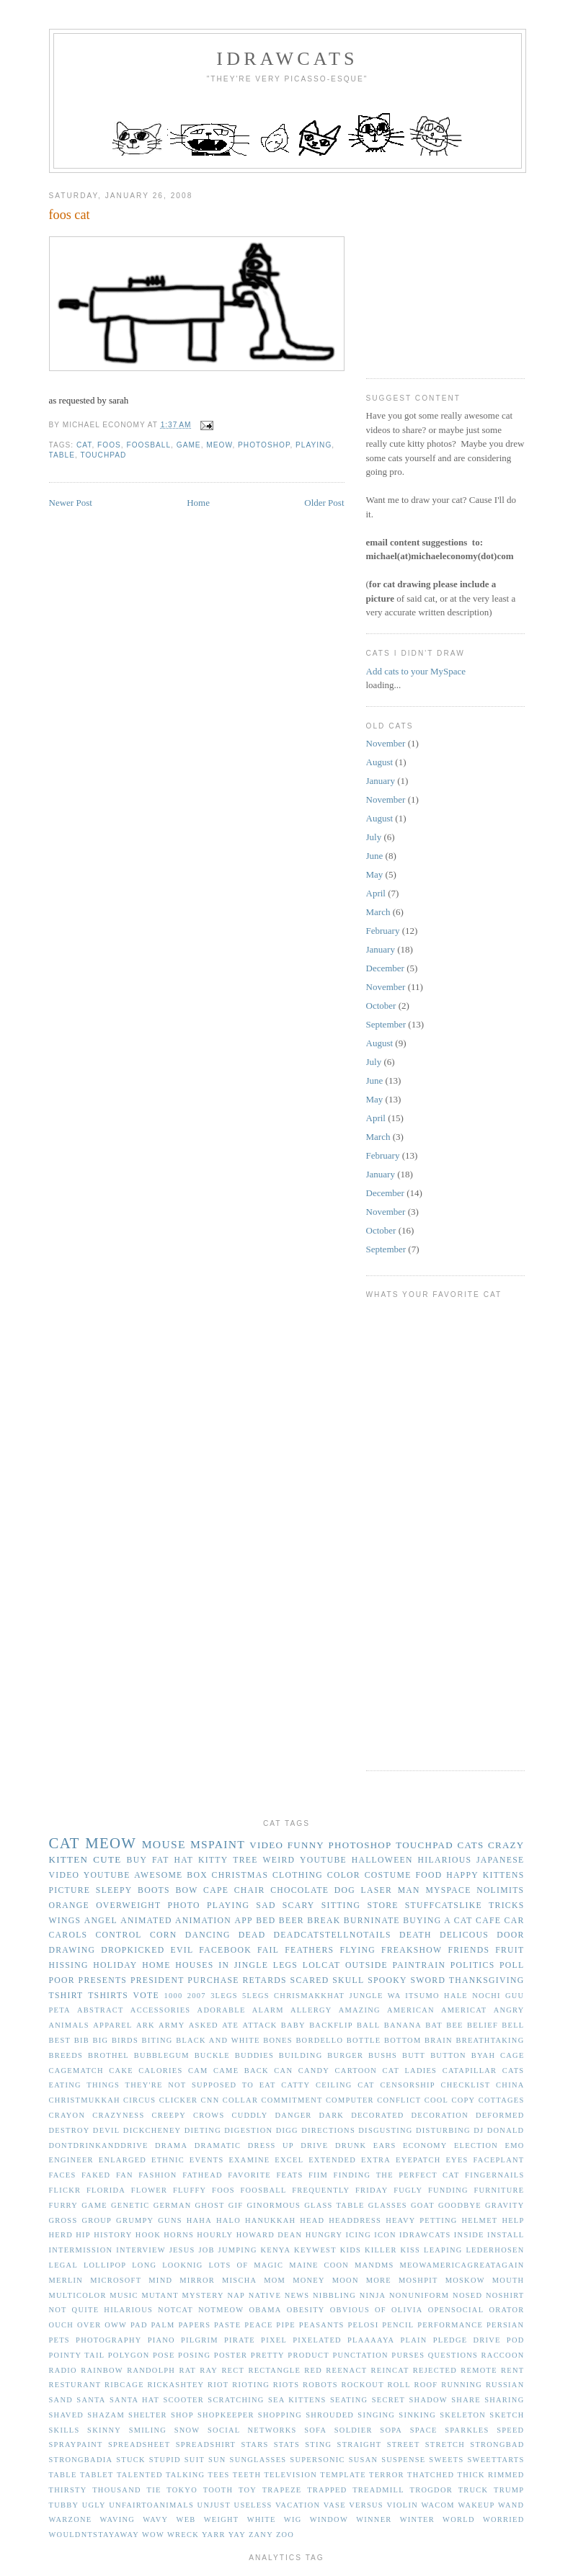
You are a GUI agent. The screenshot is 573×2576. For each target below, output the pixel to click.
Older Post (324, 502)
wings (65, 1920)
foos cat (69, 215)
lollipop (105, 2265)
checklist (466, 2085)
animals (69, 2025)
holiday (115, 1965)
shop (182, 2415)
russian (505, 2385)
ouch (61, 2325)
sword (427, 1980)
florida (105, 2190)
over (89, 2325)
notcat (175, 2310)
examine (249, 2160)
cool (437, 2100)
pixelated (317, 2340)
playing (314, 445)
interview (141, 2250)
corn (163, 1935)
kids (350, 2250)
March (378, 911)
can (283, 2070)
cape (215, 1890)
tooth (218, 2490)
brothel (108, 2055)
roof (426, 2385)
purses (408, 2355)
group (96, 2220)
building (301, 2055)
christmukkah (84, 2100)
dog (344, 1890)
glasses (387, 2205)
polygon (129, 2355)
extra (376, 2160)
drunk (350, 2145)
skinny (104, 2430)
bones (278, 2040)
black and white (217, 2040)
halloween (382, 1860)
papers (194, 2325)
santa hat (134, 2400)
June (374, 855)
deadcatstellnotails (332, 1935)
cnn (210, 2100)
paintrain (419, 1965)
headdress (355, 2220)
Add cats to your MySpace (416, 671)
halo (228, 2220)
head (312, 2220)
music (124, 2295)
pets (59, 2340)
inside (469, 2235)
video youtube (89, 1875)
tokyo (181, 2490)
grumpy (135, 2220)
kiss (410, 2250)
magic (268, 2265)
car (515, 1920)
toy (248, 2490)
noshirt (505, 2295)
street (403, 2444)
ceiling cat (345, 2085)
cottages (502, 2100)
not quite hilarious (101, 2310)
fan (124, 2175)
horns (179, 2235)
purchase (213, 1980)
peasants (322, 2325)
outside (366, 1965)
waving (118, 2519)
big (101, 2040)
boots (154, 1890)
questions (453, 2355)
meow (219, 445)
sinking (417, 2415)
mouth (508, 2280)
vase (335, 2505)
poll (511, 1965)
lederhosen (495, 2250)
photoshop (264, 445)
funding (448, 2190)
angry (509, 2010)
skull (348, 1980)
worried (504, 2519)
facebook (225, 1950)
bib (81, 2040)
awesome (158, 1875)
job (206, 2250)
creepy (168, 2115)
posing (194, 2355)
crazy (506, 1845)
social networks (252, 2430)
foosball (149, 445)
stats (287, 2444)
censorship (407, 2085)
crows (208, 2115)
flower (149, 2190)
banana (403, 2025)
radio (63, 2370)
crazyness (118, 2115)
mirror (197, 2280)
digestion (248, 2130)
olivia (407, 2310)
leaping (443, 2250)
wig (293, 2519)
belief (482, 2025)
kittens (504, 1875)
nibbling (334, 2295)
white (261, 2519)
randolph (151, 2370)
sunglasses (258, 2460)
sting (318, 2444)
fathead (202, 2175)
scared (309, 1980)
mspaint (217, 1844)
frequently (321, 2190)
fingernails (494, 2175)
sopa (391, 2430)
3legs (224, 1996)
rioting (251, 2385)
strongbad (497, 2444)
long (144, 2265)
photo (184, 1905)
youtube (323, 1860)
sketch (506, 2415)
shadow (428, 2400)
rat (187, 2370)
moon (345, 2280)
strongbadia (81, 2460)
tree (245, 1860)
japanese (500, 1860)
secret (388, 2400)
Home (198, 502)
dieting (203, 2130)
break (323, 1920)
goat (423, 2205)
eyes (456, 2160)
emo (515, 2145)
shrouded (330, 2415)
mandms (374, 2265)
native (265, 2295)
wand (511, 2505)
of (380, 2310)
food (428, 1875)
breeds (66, 2055)
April (376, 893)
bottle (364, 2040)
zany (261, 2535)
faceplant (499, 2160)
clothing (297, 1875)
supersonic (317, 2460)
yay (237, 2535)
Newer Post (70, 502)
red (313, 2370)
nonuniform (419, 2295)
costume (388, 1875)
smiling (147, 2430)
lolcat (322, 1965)
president (157, 1980)
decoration (440, 2115)
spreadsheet (139, 2444)
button (448, 2055)
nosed (467, 2295)
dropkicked (132, 1950)
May (374, 874)
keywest (315, 2250)
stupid (165, 2460)
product (308, 2355)
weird (278, 1860)
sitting (341, 1905)
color (343, 1875)
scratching (236, 2400)
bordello (319, 2040)
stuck (131, 2460)
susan (363, 2460)
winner (373, 2519)
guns (170, 2220)
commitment (291, 2100)
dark (332, 2115)
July (374, 837)
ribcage (124, 2385)
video (266, 1845)
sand (61, 2400)
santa (90, 2400)
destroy (69, 2130)
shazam (106, 2415)
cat (84, 445)
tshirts (108, 1995)
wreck (183, 2535)
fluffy (190, 2190)
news (297, 2295)
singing (376, 2415)
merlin (66, 2280)
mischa (239, 2280)
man (409, 1890)
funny (306, 1845)
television (290, 2475)
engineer (71, 2160)
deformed (500, 2115)
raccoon (503, 2355)
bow (186, 1890)
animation (203, 1920)
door (510, 1935)
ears (384, 2145)
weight (221, 2519)
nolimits (500, 1890)
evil (182, 1950)
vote (146, 1995)
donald (506, 2130)
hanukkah (270, 2220)
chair (249, 1890)
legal (64, 2265)
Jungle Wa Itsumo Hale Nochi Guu (437, 1996)
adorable (221, 2010)
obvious (350, 2310)
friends (468, 1950)
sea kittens (297, 2400)
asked (203, 2025)
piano (161, 2340)
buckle (212, 2055)
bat (434, 2025)
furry (64, 2205)
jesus (182, 2250)
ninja (373, 2295)
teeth (247, 2475)
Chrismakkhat (309, 1996)
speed (510, 2430)
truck (473, 2490)
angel (100, 1920)
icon (385, 2235)
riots (286, 2385)
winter (417, 2519)
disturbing (443, 2130)
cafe (488, 1920)
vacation (297, 2505)
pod (516, 2340)
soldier (353, 2430)
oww (116, 2325)
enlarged (122, 2160)
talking (185, 2475)
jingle (251, 1965)
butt (413, 2055)
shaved (66, 2415)
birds (125, 2040)
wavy (155, 2519)
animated (146, 1920)
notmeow (221, 2310)
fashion (157, 2175)
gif (236, 2205)
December (385, 968)
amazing (360, 2010)
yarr (214, 2535)
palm (162, 2325)
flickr (65, 2190)
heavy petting (421, 2220)
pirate (239, 2340)
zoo (285, 2535)
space (423, 2430)
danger (293, 2115)
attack (259, 2025)
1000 (173, 1996)
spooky (387, 1980)
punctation (360, 2355)
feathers (309, 1950)
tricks (506, 1905)
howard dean (269, 2235)
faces (62, 2175)
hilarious (445, 1860)
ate (230, 2025)
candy (313, 2070)
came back (241, 2070)
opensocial (456, 2310)
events (207, 2160)
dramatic (218, 2145)
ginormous (274, 2205)
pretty (268, 2355)
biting (157, 2040)
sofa (315, 2430)
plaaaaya (370, 2340)
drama (171, 2145)
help (513, 2220)
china (510, 2085)
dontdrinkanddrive (98, 2145)
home (156, 1965)
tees (219, 2475)
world (459, 2519)
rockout (362, 2385)
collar (240, 2100)
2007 (196, 1996)
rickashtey (176, 2385)
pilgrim (199, 2340)
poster (231, 2355)
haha (199, 2220)
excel (289, 2160)
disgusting (385, 2130)
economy (425, 2145)
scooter (184, 2400)
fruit (509, 1950)
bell (513, 2025)
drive (314, 2145)
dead (252, 1935)
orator (506, 2310)
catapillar (470, 2070)
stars (254, 2444)
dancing (208, 1935)
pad (139, 2325)
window (329, 2519)
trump (509, 2490)
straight (359, 2444)
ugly (94, 2505)
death (415, 1935)
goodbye (459, 2205)
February (383, 930)
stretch (445, 2444)
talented (140, 2475)
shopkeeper (225, 2415)
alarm (268, 2010)
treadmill (378, 2490)
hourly (215, 2235)
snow (187, 2430)
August (380, 762)
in (223, 1965)
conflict (399, 2100)
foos (109, 445)
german (173, 2205)
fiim (318, 2175)
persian (505, 2325)
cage (512, 2055)
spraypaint (76, 2444)
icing (358, 2235)
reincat (390, 2370)
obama (265, 2310)
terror (386, 2475)
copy (463, 2100)
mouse (164, 1844)
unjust (214, 2505)
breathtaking (490, 2040)
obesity (306, 2310)
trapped (327, 2490)
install (506, 2235)
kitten (69, 1859)
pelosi (362, 2325)
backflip (331, 2025)
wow (153, 2535)
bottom (402, 2040)
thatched (430, 2475)
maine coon (319, 2265)
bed (265, 1920)
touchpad (103, 455)
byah (483, 2055)
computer (350, 2100)
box (197, 1875)
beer (291, 1920)
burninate (372, 1920)
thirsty (68, 2490)
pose (164, 2355)
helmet (480, 2220)
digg (287, 2130)
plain (414, 2340)
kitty (213, 1860)
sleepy (114, 1890)
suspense (403, 2460)
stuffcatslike (443, 1905)
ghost (210, 2205)
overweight (128, 1905)
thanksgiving (487, 1980)
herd (61, 2235)
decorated (377, 2115)
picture (70, 1890)
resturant (75, 2385)
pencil (398, 2325)
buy (137, 1860)
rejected (435, 2370)
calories (160, 2070)
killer (381, 2250)
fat (160, 1860)
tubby (64, 2505)
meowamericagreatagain (461, 2265)
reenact (346, 2370)
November (386, 743)
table (62, 455)
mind (160, 2280)
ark (145, 2025)
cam (198, 2070)
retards (264, 1980)
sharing (504, 2400)
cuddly (249, 2115)
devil (106, 2130)
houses (194, 1965)
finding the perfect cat (397, 2175)
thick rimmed (491, 2475)
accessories (160, 2010)
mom (274, 2280)
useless (253, 2505)
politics (472, 1965)
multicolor (78, 2295)
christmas (240, 1875)
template (343, 2475)
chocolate (299, 1890)
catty (295, 2085)
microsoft (115, 2280)
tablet (97, 2475)
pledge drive (467, 2340)
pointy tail (77, 2355)
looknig (182, 2265)
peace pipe (270, 2325)
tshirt (66, 1995)
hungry (324, 2235)
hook (148, 2235)
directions (328, 2130)
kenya (276, 2250)
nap (236, 2295)
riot (218, 2385)
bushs (382, 2055)
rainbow (102, 2370)
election (476, 2145)
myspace (448, 1890)
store (382, 1905)
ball (368, 2025)
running (461, 2385)
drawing (72, 1950)
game (189, 445)
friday (371, 2190)
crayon (67, 2115)
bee (454, 2025)
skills (64, 2430)
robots (320, 2385)
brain (439, 2040)
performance (450, 2325)
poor (62, 1980)
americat (464, 2010)
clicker (178, 2100)
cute (107, 1859)
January (380, 780)
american (411, 2010)
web (186, 2519)
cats (470, 1845)
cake (121, 2070)
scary (299, 1905)
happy (462, 1875)
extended (332, 2160)
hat (184, 1860)
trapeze (282, 2490)
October (381, 1005)
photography (108, 2340)
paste (227, 2325)
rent (512, 2370)
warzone (70, 2519)
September (386, 1024)
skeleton (463, 2415)
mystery (203, 2295)
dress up (271, 2145)
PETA (60, 2010)
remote (479, 2370)
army (172, 2025)
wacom (438, 2505)
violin (402, 2505)
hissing (69, 1965)
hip (83, 2235)
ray (209, 2370)
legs (285, 1965)
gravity (505, 2205)
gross (63, 2220)
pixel (274, 2340)
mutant (159, 2295)
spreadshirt (206, 2444)
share (466, 2400)
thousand (116, 2490)
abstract (100, 2010)
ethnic (168, 2160)
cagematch (76, 2070)
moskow (465, 2280)
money (309, 2280)
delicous (464, 1935)
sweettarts (495, 2460)
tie (153, 2490)
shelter (147, 2415)
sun (217, 2460)
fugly (408, 2190)
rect (232, 2370)
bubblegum (162, 2055)
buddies (254, 2055)
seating (349, 2400)
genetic (130, 2205)
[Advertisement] (469, 270)
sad (265, 1905)
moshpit (418, 2280)
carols (68, 1935)
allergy (311, 2010)
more (378, 2280)
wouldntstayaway (94, 2535)
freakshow (411, 1950)
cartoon (356, 2070)
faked (95, 2175)
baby (293, 2025)
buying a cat (437, 1920)
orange (69, 1905)
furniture (499, 2190)
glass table (334, 2205)
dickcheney (152, 2130)
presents (103, 1980)
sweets (446, 2460)
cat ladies (410, 2070)
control (119, 1935)
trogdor (431, 2490)
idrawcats (286, 58)
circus (139, 2100)
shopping (280, 2415)
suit (195, 2460)
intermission (81, 2250)
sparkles (467, 2430)
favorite (249, 2175)
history (113, 2235)
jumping (237, 2250)
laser (377, 1890)
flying (357, 1950)
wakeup (476, 2505)
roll (398, 2385)
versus (366, 2505)
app (243, 1920)
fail (268, 1950)
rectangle (274, 2370)
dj (479, 2130)
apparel (112, 2025)
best (60, 2040)
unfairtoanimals (151, 2505)
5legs (256, 1996)
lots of (228, 2265)
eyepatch (418, 2160)
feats (289, 2175)
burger (345, 2055)
